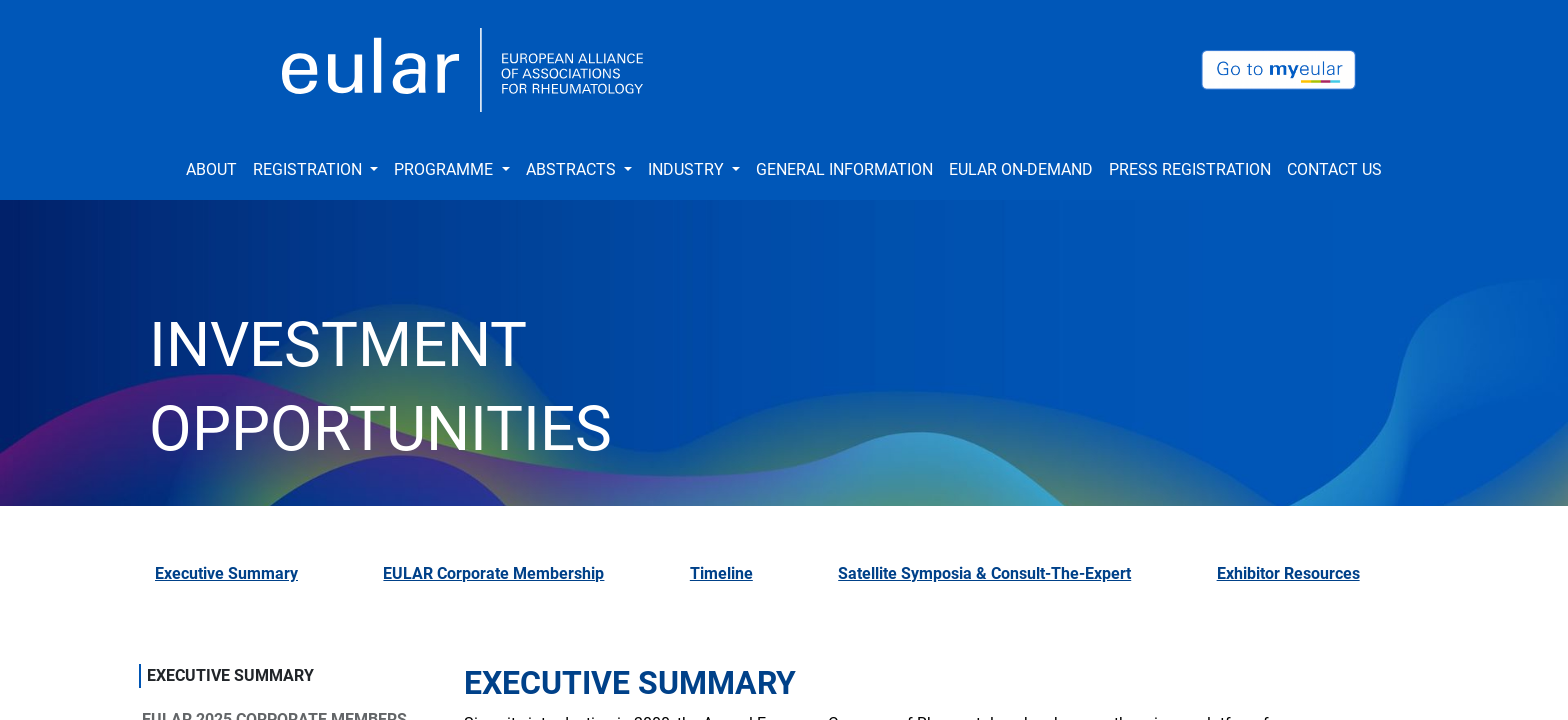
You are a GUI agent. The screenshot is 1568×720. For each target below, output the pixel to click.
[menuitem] (211, 170)
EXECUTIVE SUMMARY (230, 675)
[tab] (253, 582)
